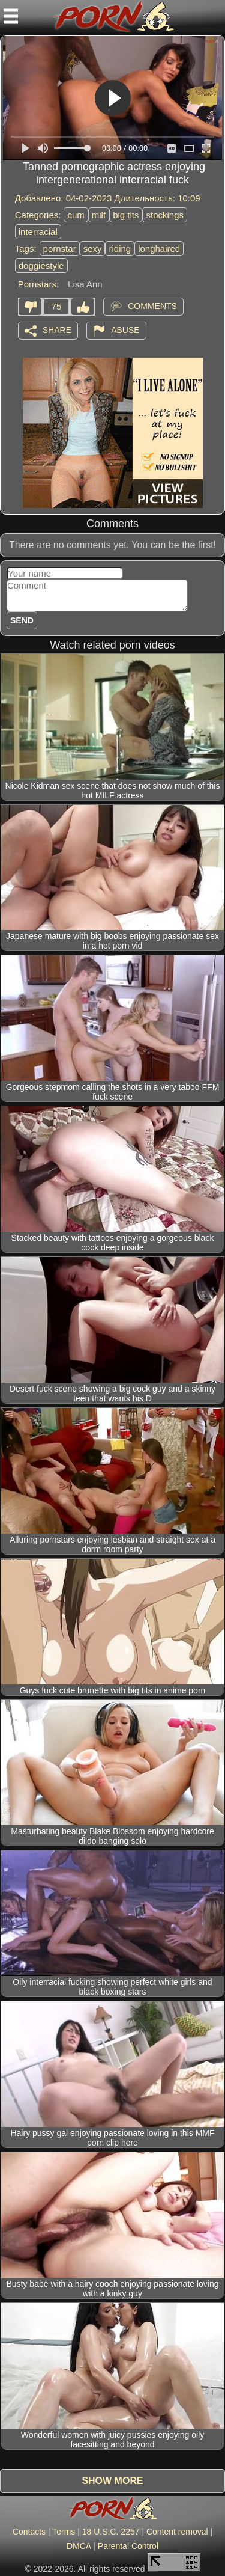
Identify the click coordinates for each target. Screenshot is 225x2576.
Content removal (177, 2531)
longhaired (159, 248)
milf (99, 215)
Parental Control (128, 2546)
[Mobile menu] (10, 16)
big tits (126, 215)
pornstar (59, 248)
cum (75, 215)
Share (57, 329)
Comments (152, 305)
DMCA (79, 2546)
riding (120, 248)
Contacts (29, 2531)
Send (22, 620)
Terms (63, 2531)
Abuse (125, 329)
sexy (92, 248)
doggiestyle (41, 265)
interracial (38, 232)
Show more (112, 2481)
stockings (165, 215)
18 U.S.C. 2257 (111, 2531)
